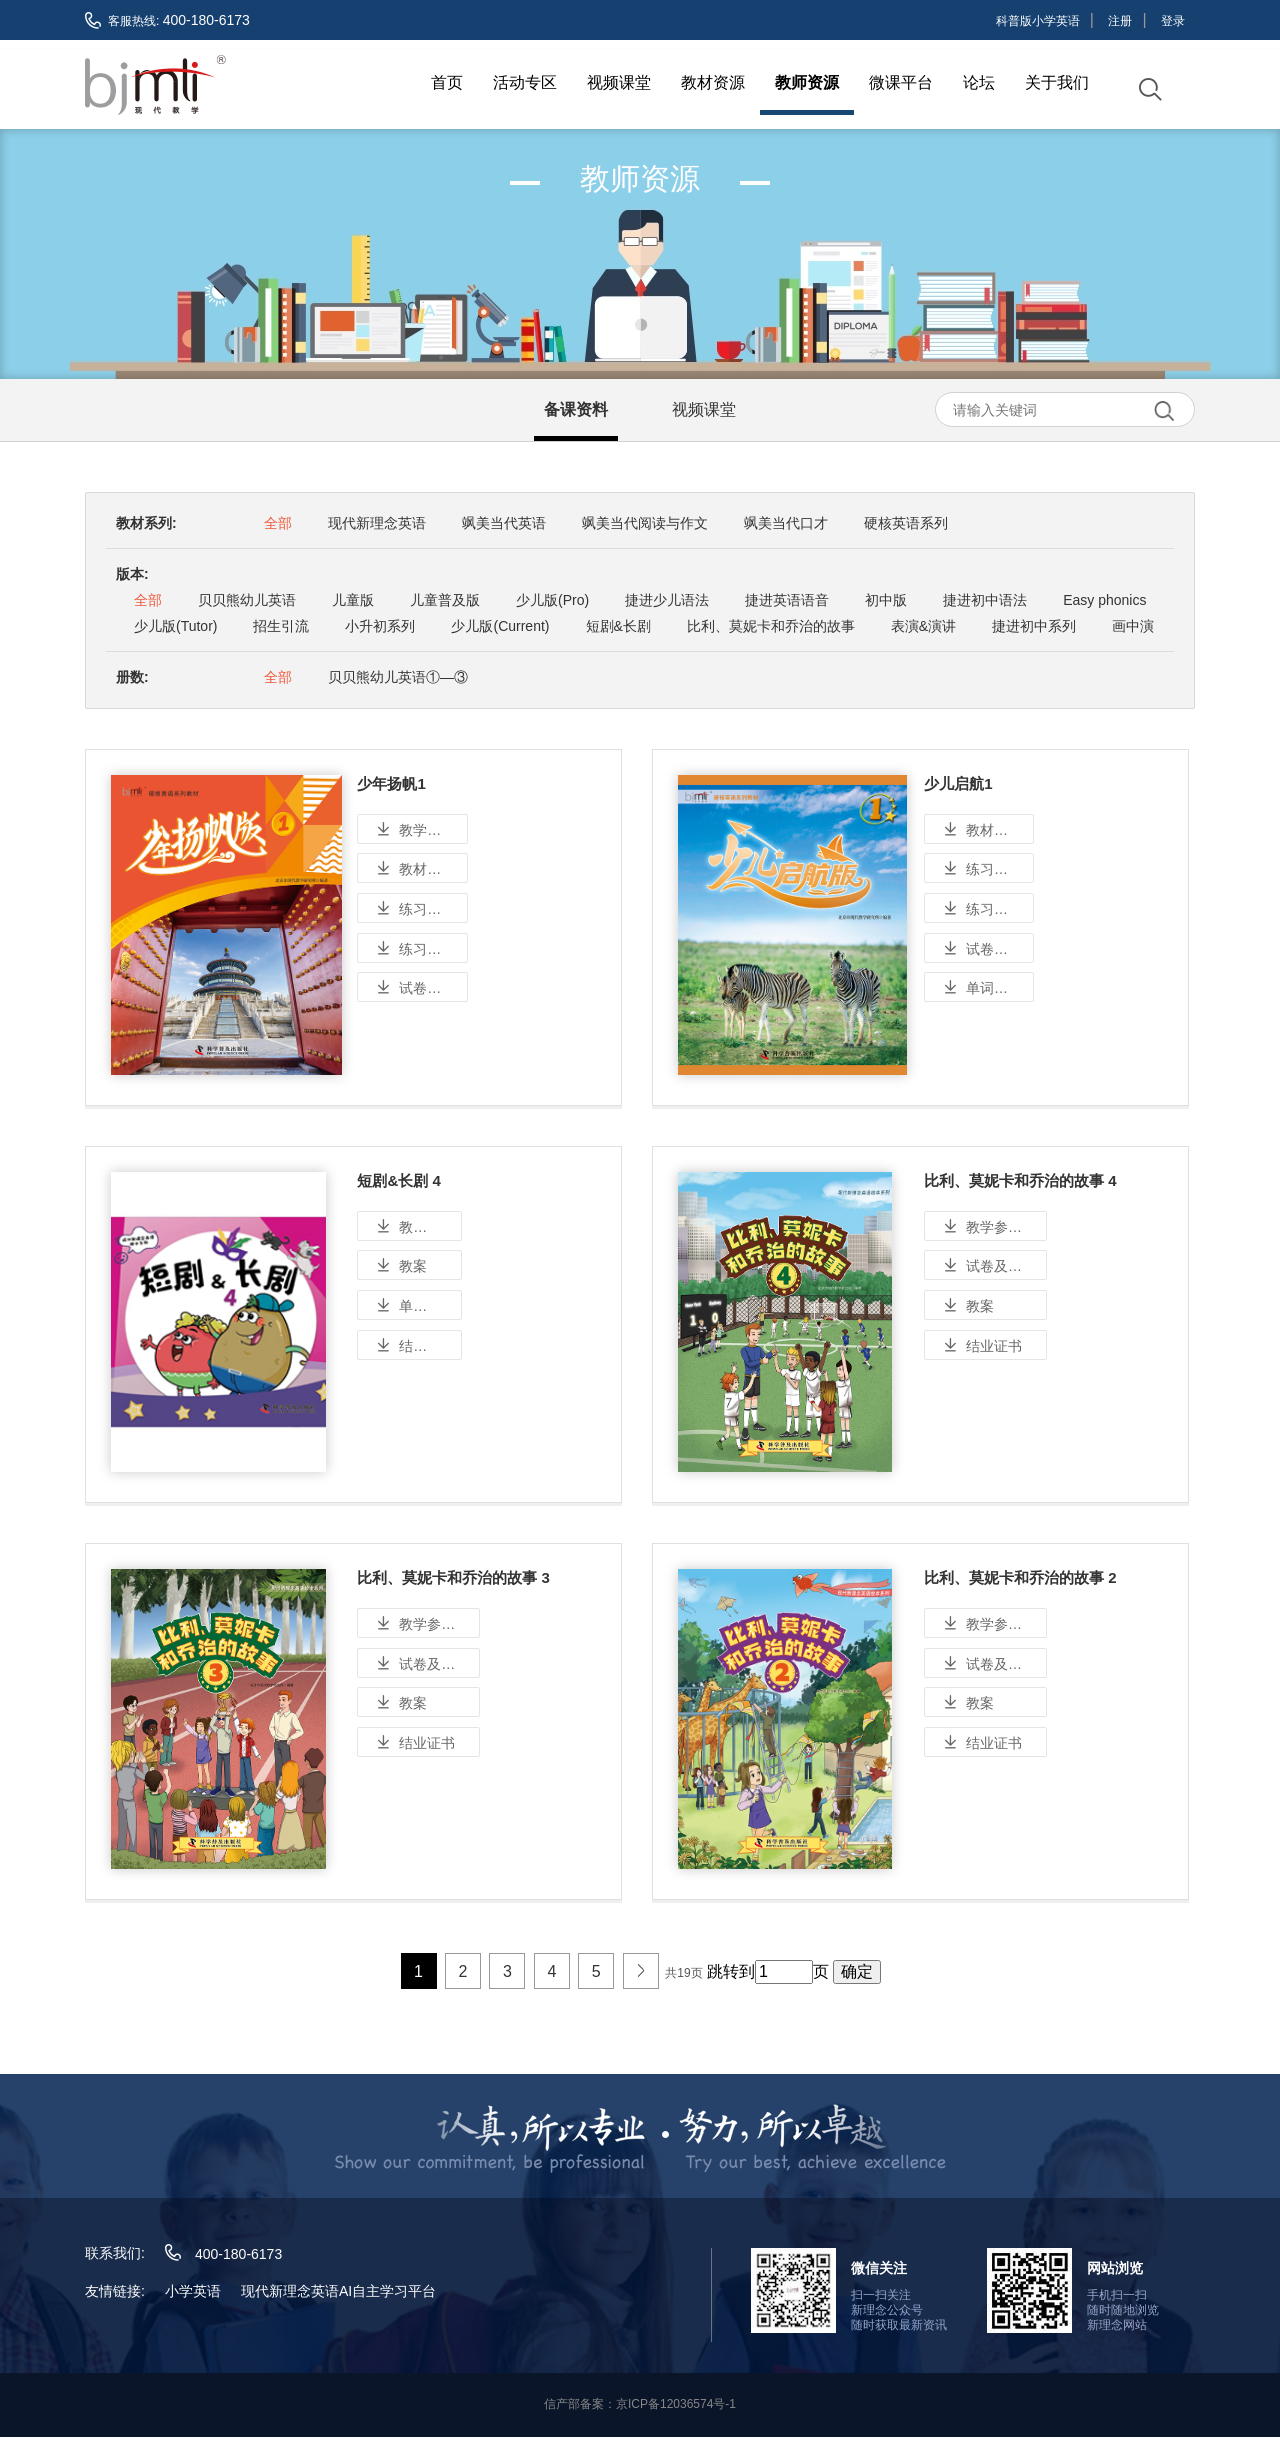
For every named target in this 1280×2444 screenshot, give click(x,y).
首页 (447, 82)
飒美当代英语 (504, 521)
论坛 (979, 82)
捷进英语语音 (787, 598)
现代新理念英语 (377, 521)
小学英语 (193, 2298)
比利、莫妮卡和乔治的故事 (771, 624)
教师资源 (807, 82)
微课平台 (901, 82)
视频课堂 (619, 82)
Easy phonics (1104, 598)
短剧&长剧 (618, 624)
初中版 (886, 598)
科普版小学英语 (1038, 21)
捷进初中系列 (1034, 624)
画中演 (1133, 624)
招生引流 (281, 624)
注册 (1120, 21)
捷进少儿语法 (667, 598)
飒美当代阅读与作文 (645, 521)
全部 (278, 521)
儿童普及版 (445, 598)
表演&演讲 (923, 624)
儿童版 (353, 598)
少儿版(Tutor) (175, 624)
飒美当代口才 (786, 521)
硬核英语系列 (906, 521)
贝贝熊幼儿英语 (247, 598)
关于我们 (1057, 82)
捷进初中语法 (985, 598)
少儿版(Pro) (552, 598)
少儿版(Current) (500, 624)
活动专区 (525, 82)
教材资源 (713, 82)
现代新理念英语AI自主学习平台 (338, 2298)
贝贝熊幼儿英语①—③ (398, 675)
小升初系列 (380, 624)
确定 (857, 1979)
